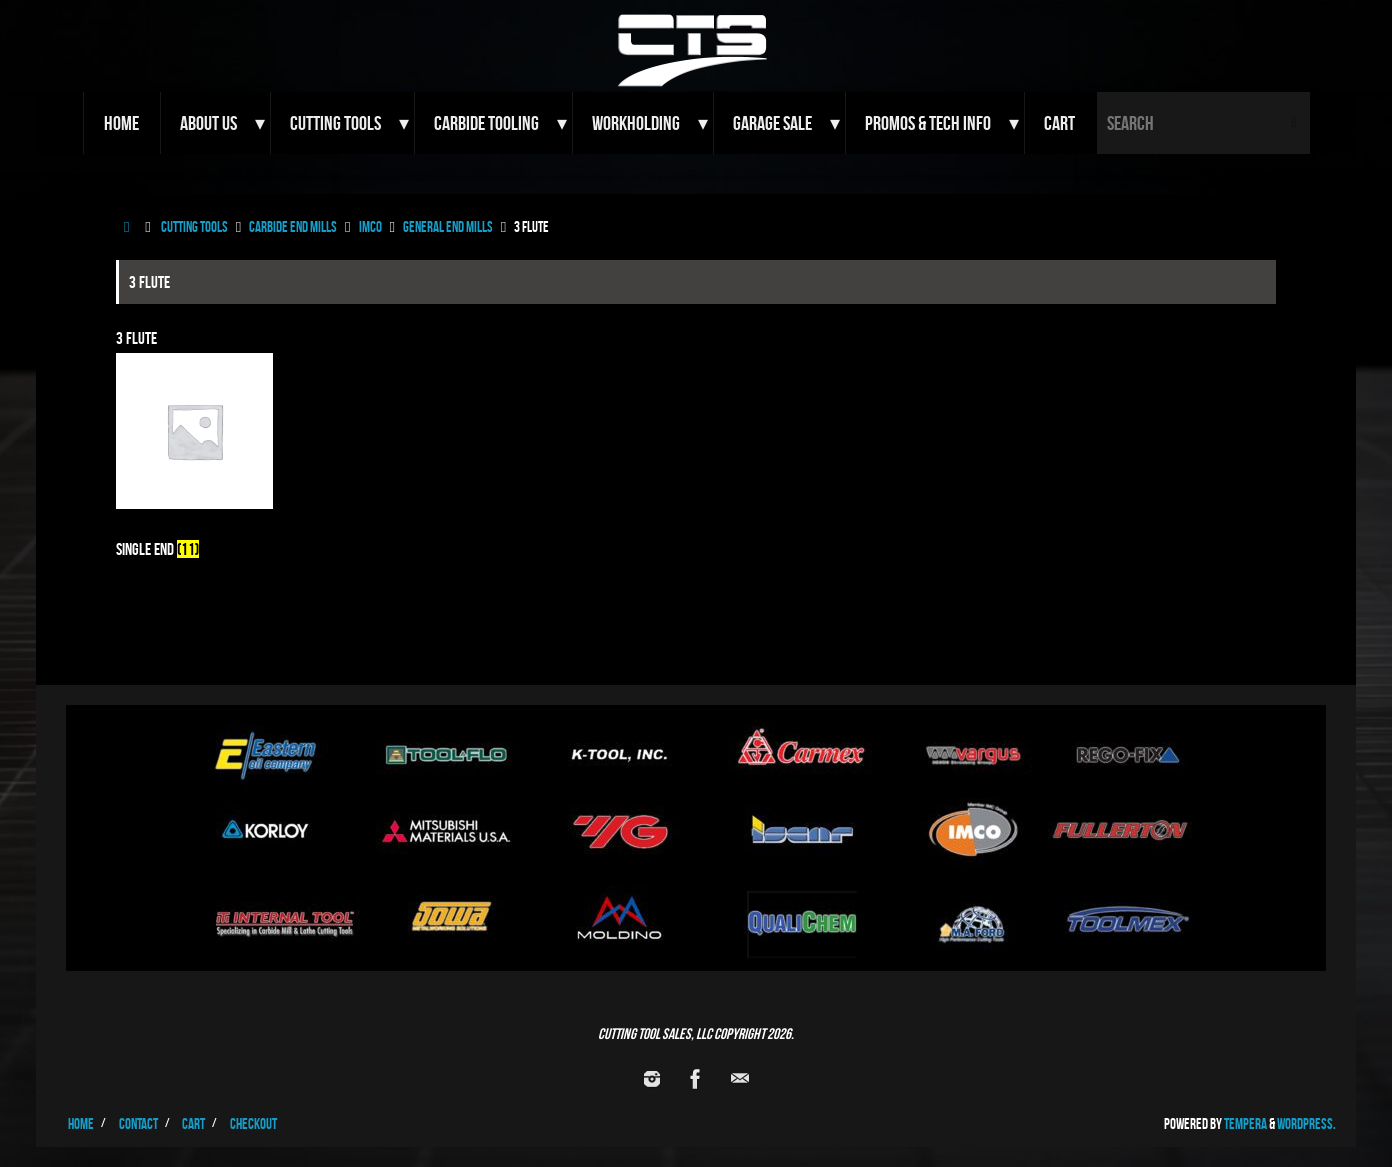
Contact (138, 1123)
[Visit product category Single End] (194, 462)
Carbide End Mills (293, 226)
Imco (370, 226)
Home (81, 1123)
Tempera (1245, 1123)
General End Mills (448, 226)
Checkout (253, 1123)
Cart (193, 1123)
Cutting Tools (194, 226)
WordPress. (1306, 1123)
